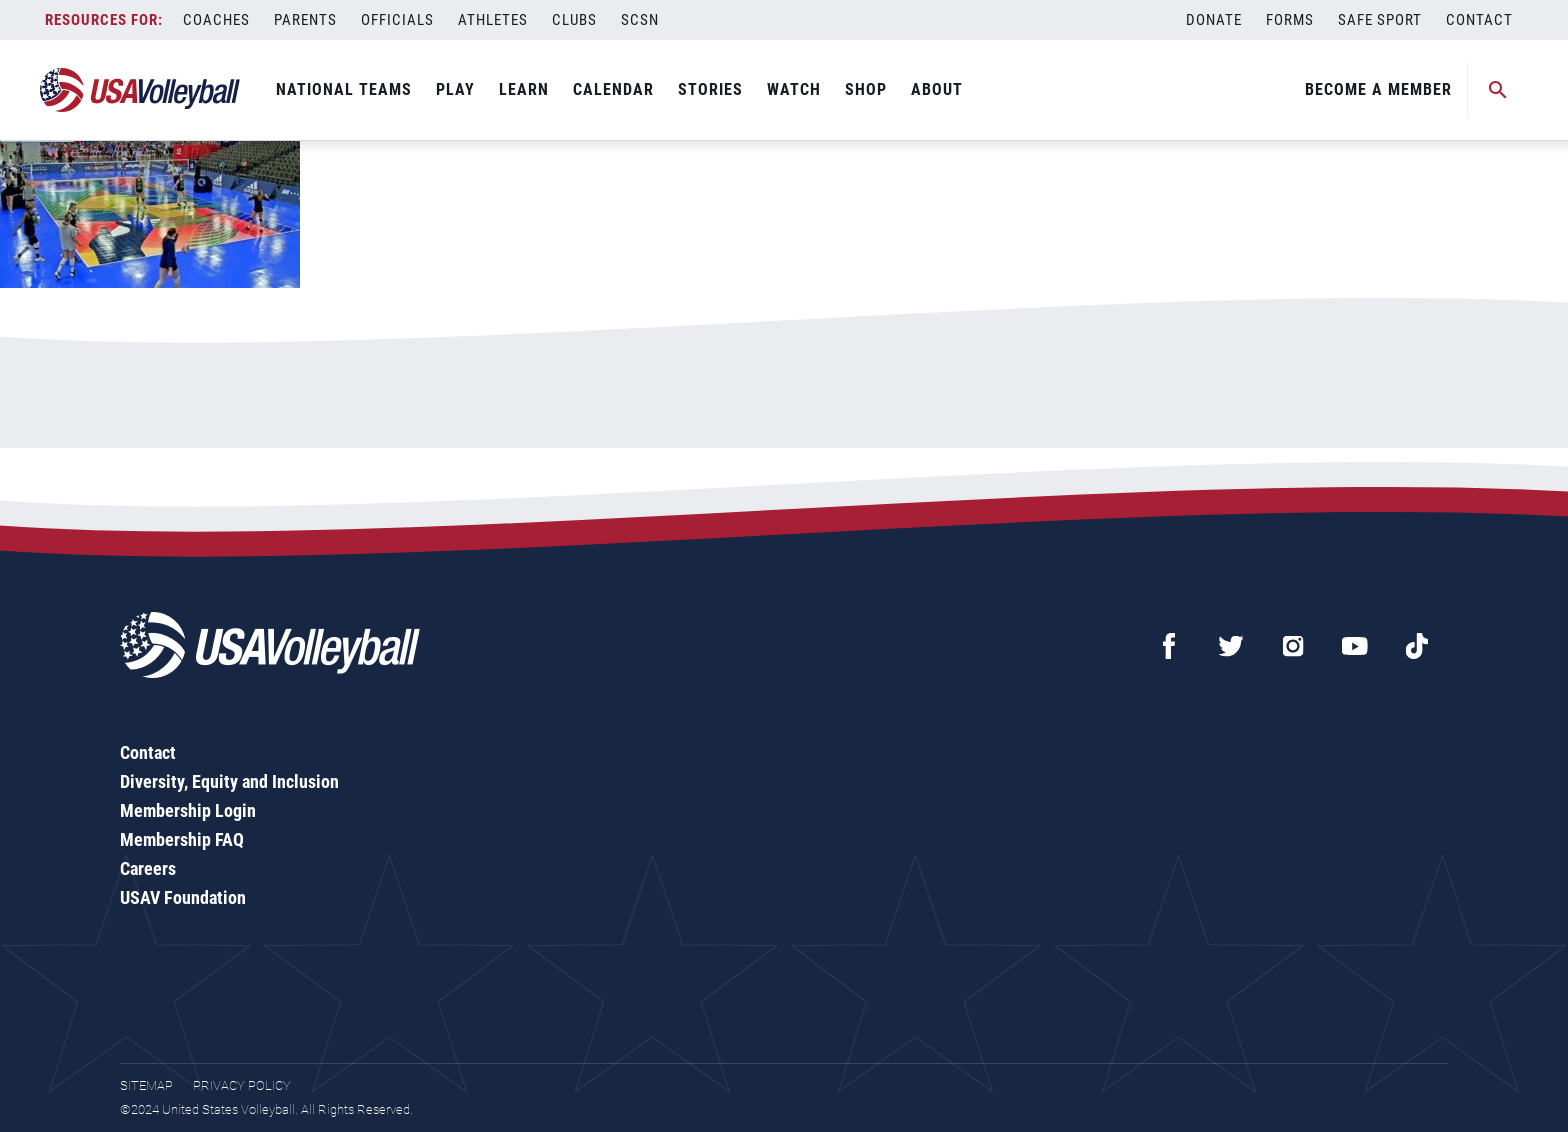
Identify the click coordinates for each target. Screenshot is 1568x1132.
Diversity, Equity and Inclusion (229, 781)
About (937, 89)
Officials (397, 20)
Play (455, 89)
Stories (710, 89)
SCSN (640, 20)
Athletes (493, 20)
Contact (1479, 20)
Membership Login (188, 810)
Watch (794, 89)
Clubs (574, 20)
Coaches (216, 20)
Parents (305, 20)
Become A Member (1378, 89)
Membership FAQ (182, 839)
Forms (1290, 20)
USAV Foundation (183, 897)
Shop (866, 89)
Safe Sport (1380, 20)
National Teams (344, 89)
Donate (1214, 20)
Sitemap (146, 1085)
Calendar (613, 89)
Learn (524, 89)
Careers (148, 868)
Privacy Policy (242, 1085)
